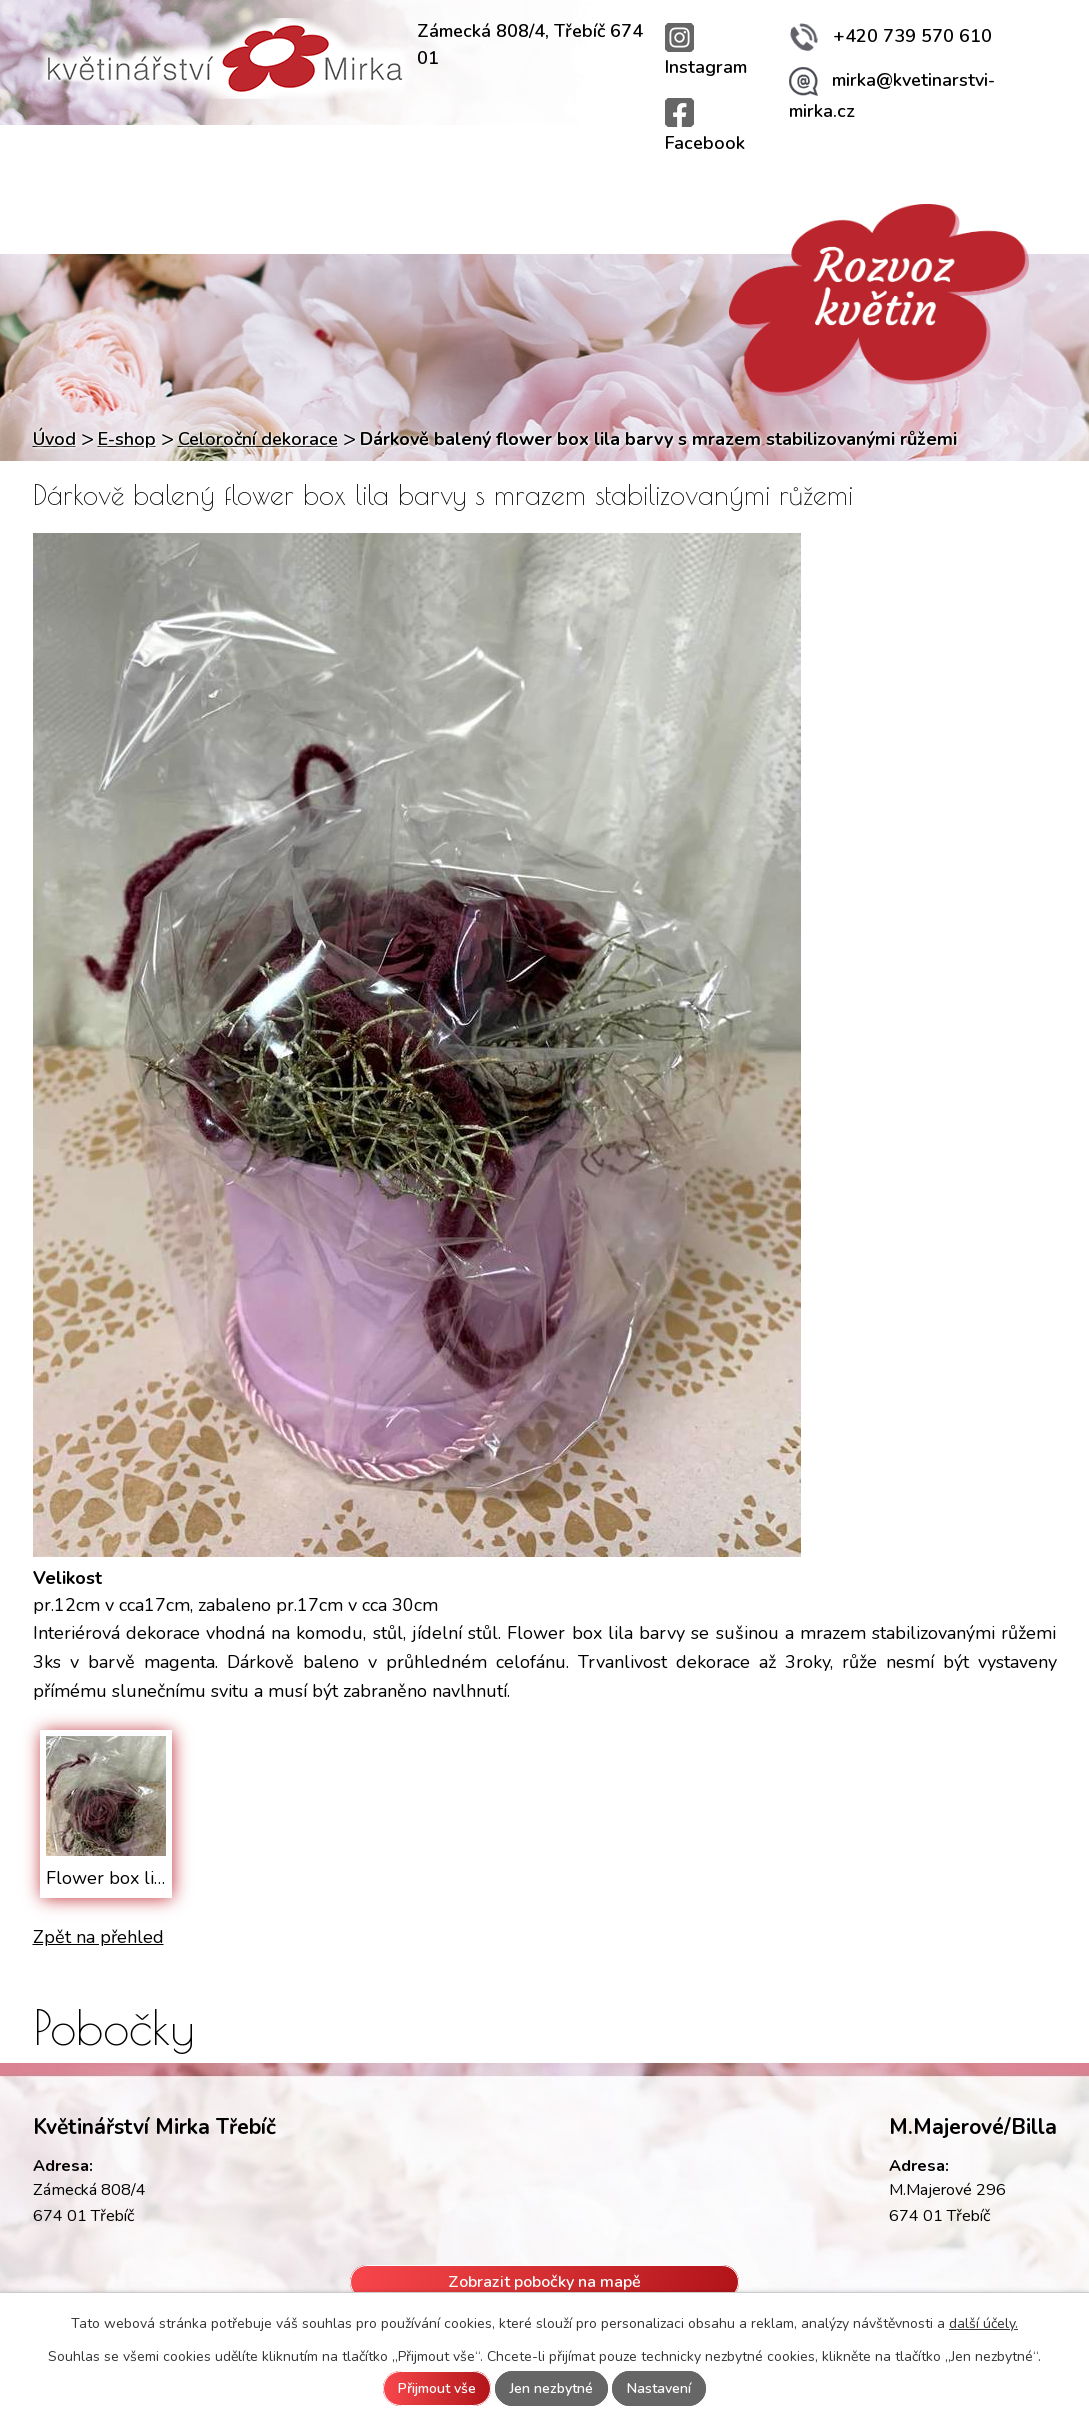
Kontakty (1002, 157)
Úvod (74, 157)
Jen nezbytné (551, 2388)
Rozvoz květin (440, 157)
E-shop (127, 439)
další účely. (983, 2323)
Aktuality (744, 157)
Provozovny (189, 157)
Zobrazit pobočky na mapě (544, 2282)
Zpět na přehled (98, 1937)
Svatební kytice (601, 157)
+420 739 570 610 (890, 36)
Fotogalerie (873, 157)
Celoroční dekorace (258, 439)
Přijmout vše (437, 2388)
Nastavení (659, 2388)
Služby (311, 157)
